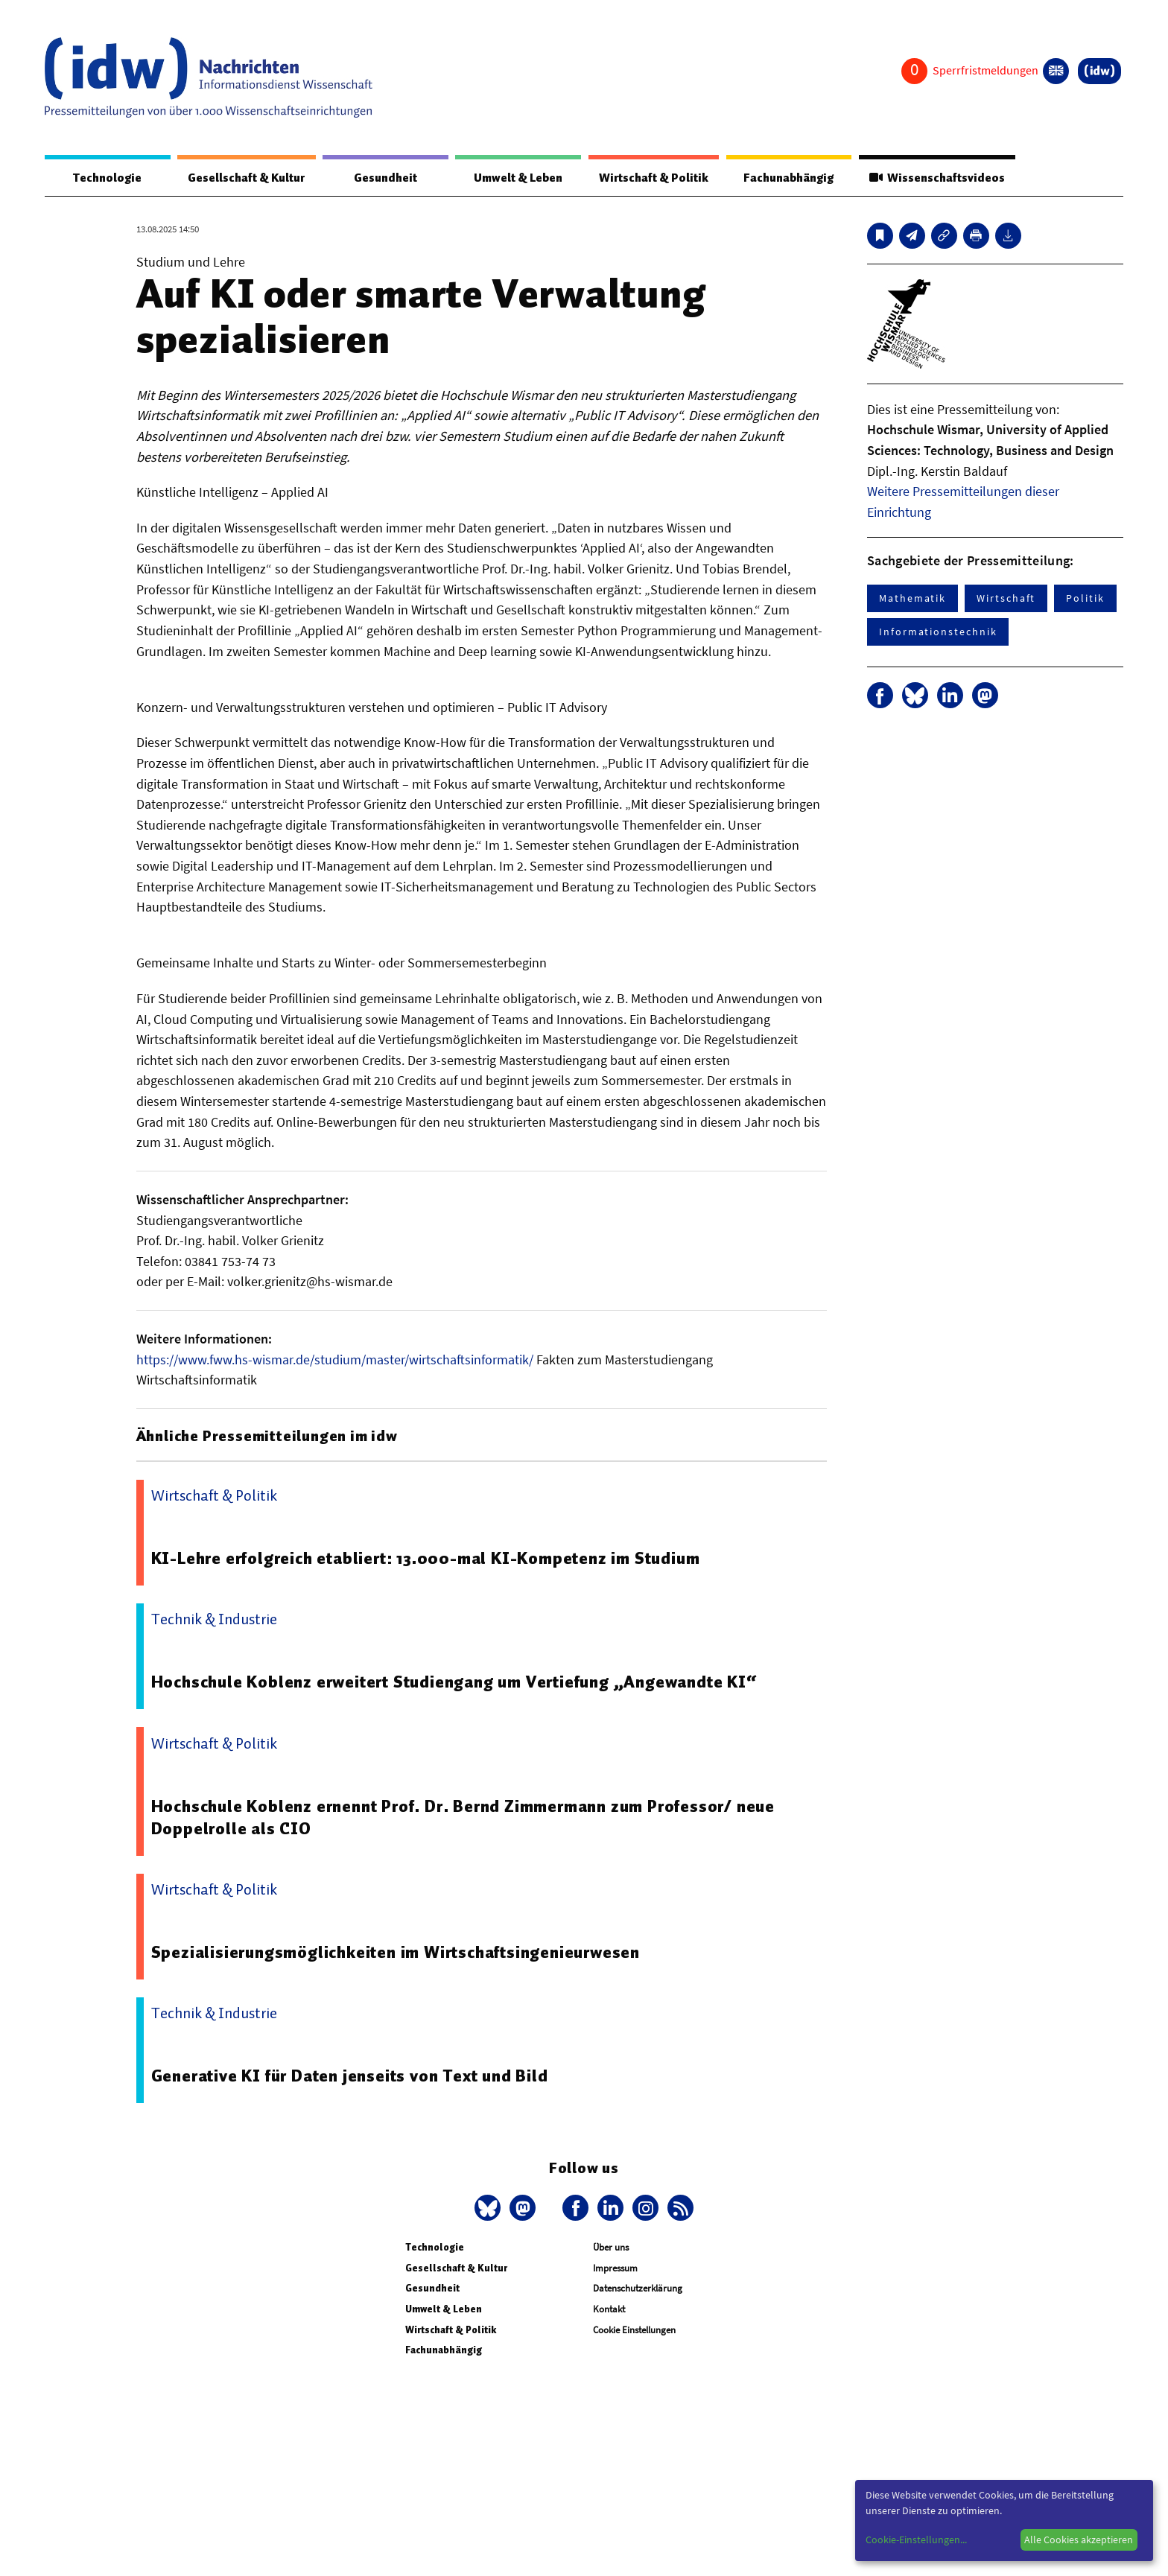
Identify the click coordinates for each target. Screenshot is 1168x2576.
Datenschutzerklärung (637, 2289)
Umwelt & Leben (516, 178)
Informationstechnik (938, 632)
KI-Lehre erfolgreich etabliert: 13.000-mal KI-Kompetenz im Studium (427, 1558)
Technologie (106, 178)
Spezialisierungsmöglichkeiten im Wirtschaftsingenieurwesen (396, 1952)
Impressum (615, 2268)
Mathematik (912, 598)
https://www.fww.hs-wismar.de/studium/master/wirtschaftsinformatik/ (334, 1360)
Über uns (611, 2248)
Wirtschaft (1006, 598)
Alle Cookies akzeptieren (1078, 2539)
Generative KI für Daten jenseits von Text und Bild (351, 2076)
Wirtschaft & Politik (651, 178)
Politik (1085, 598)
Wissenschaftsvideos (935, 178)
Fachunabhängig (787, 178)
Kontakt (609, 2309)
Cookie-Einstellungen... (916, 2539)
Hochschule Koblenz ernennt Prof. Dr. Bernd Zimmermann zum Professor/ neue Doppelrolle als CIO (464, 1818)
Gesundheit (385, 178)
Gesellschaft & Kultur (246, 178)
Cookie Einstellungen (634, 2330)
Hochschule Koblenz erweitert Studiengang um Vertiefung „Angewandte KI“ (455, 1682)
